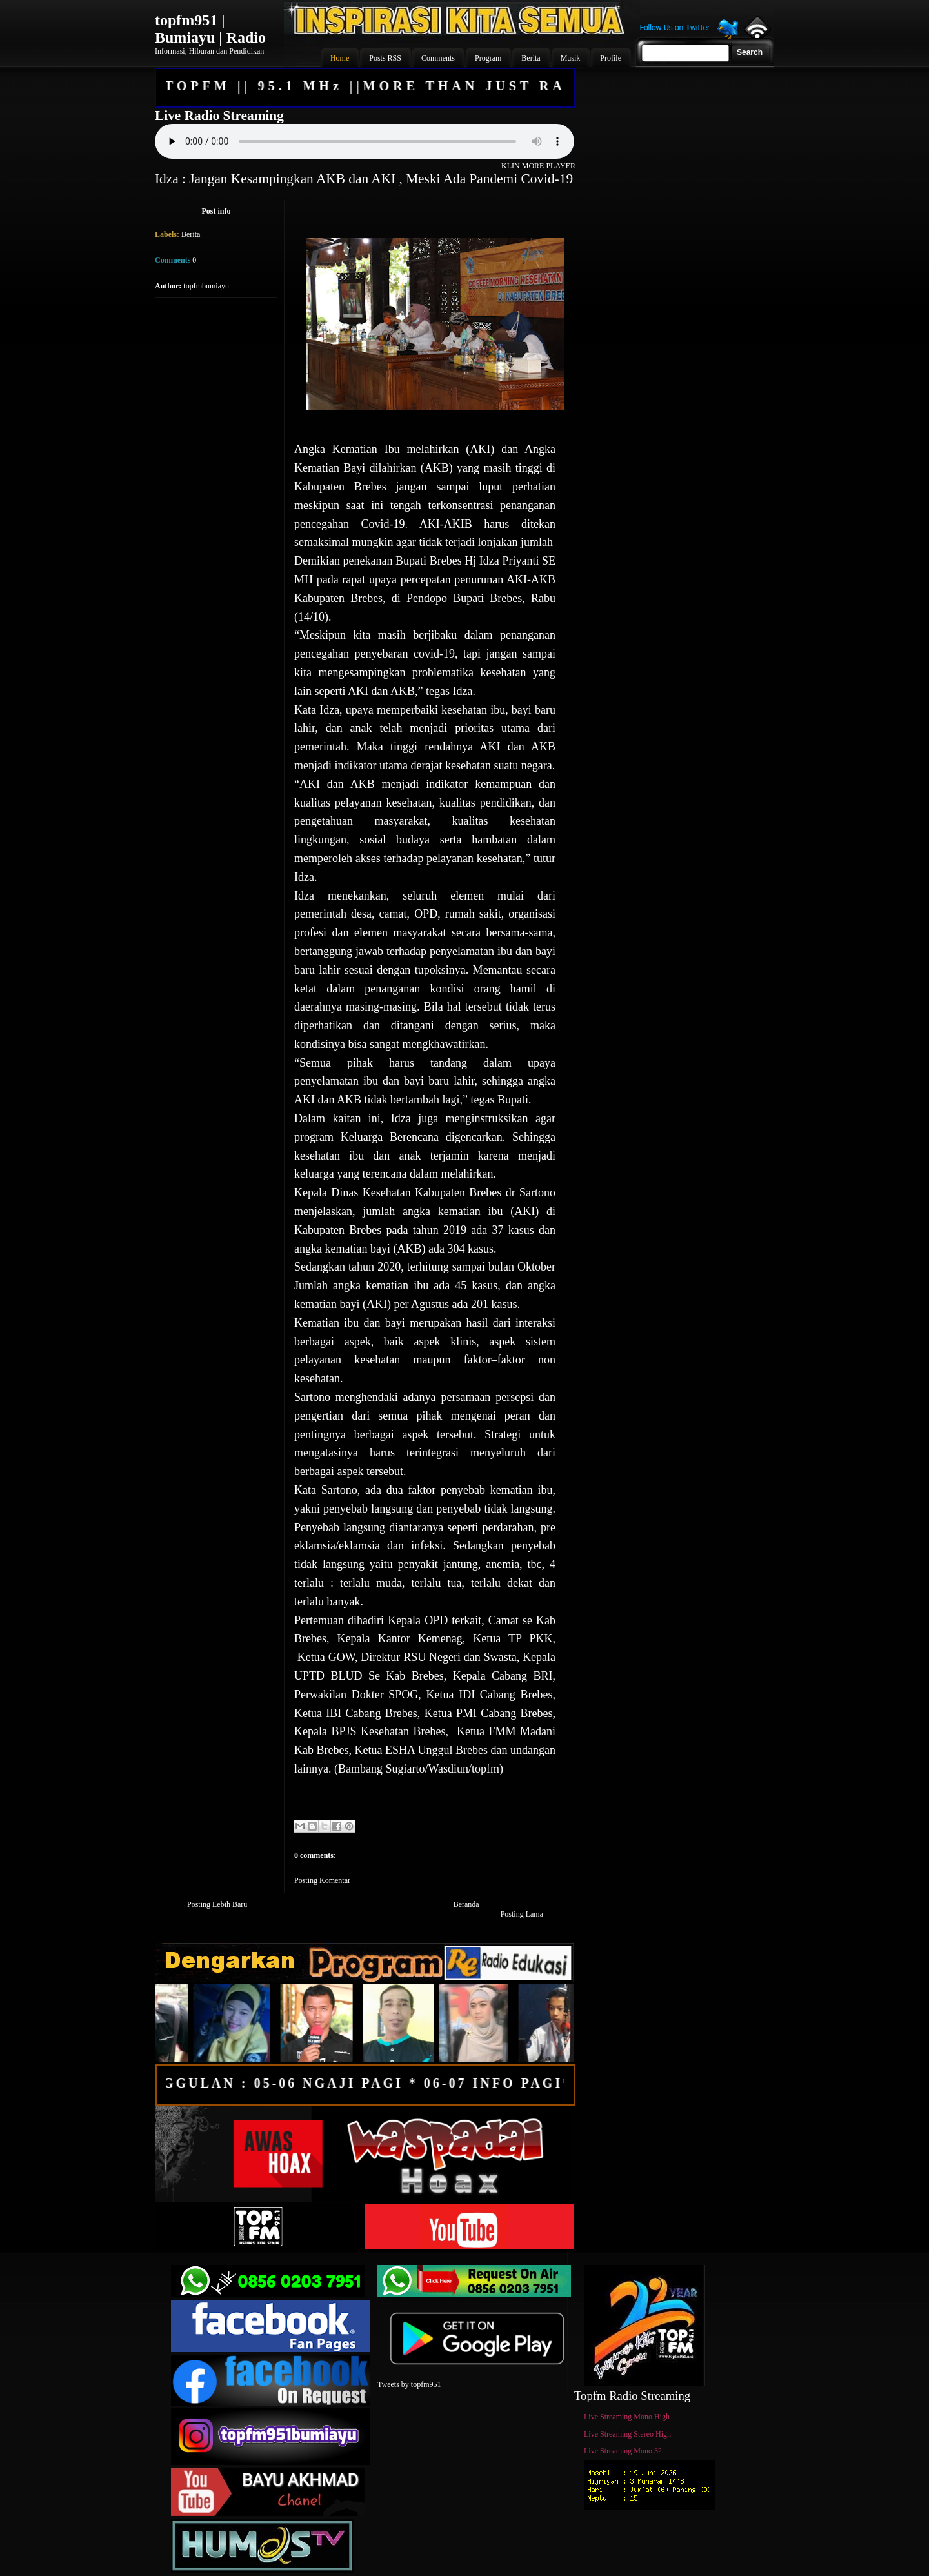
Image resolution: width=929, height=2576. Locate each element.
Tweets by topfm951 (409, 2384)
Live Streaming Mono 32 (623, 2450)
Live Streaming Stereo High (627, 2434)
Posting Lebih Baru (217, 1904)
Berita (190, 234)
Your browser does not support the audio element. (364, 141)
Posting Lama (522, 1913)
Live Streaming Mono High (627, 2416)
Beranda (466, 1904)
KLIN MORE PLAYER (538, 165)
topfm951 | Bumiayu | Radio (210, 29)
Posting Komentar (322, 1880)
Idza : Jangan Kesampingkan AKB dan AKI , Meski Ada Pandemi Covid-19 (364, 178)
